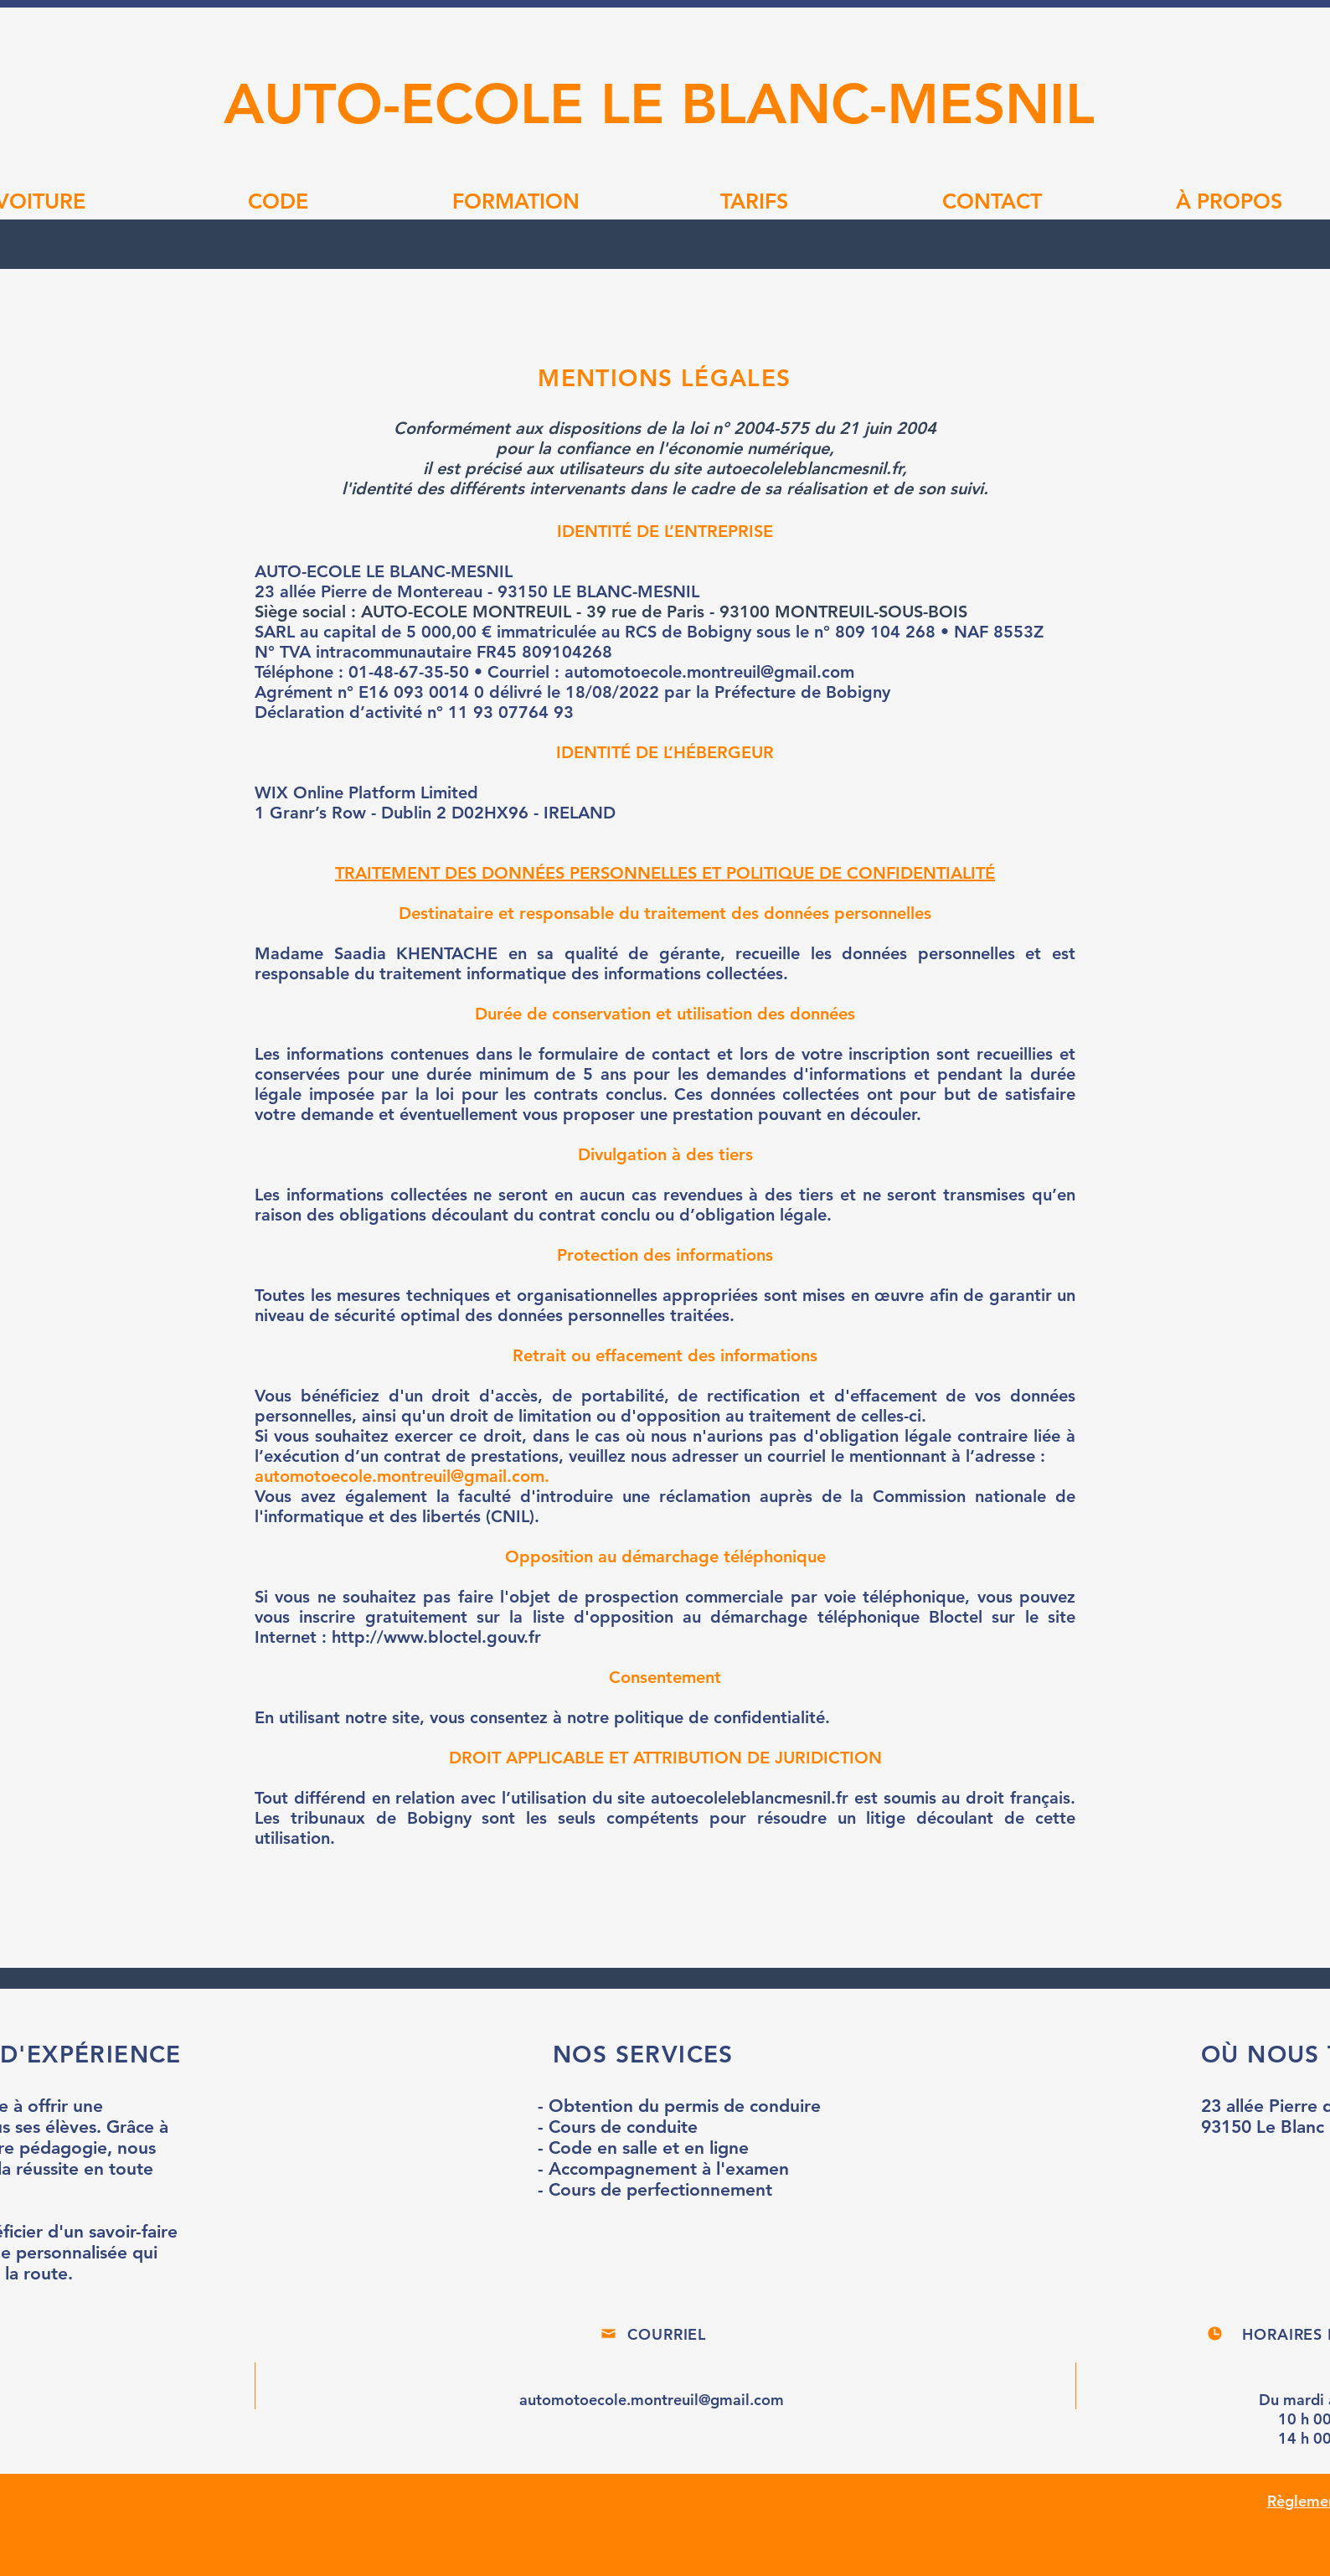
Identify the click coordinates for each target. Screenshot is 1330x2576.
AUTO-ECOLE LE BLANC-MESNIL (659, 103)
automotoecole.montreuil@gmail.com (399, 1476)
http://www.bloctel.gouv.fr (436, 1637)
